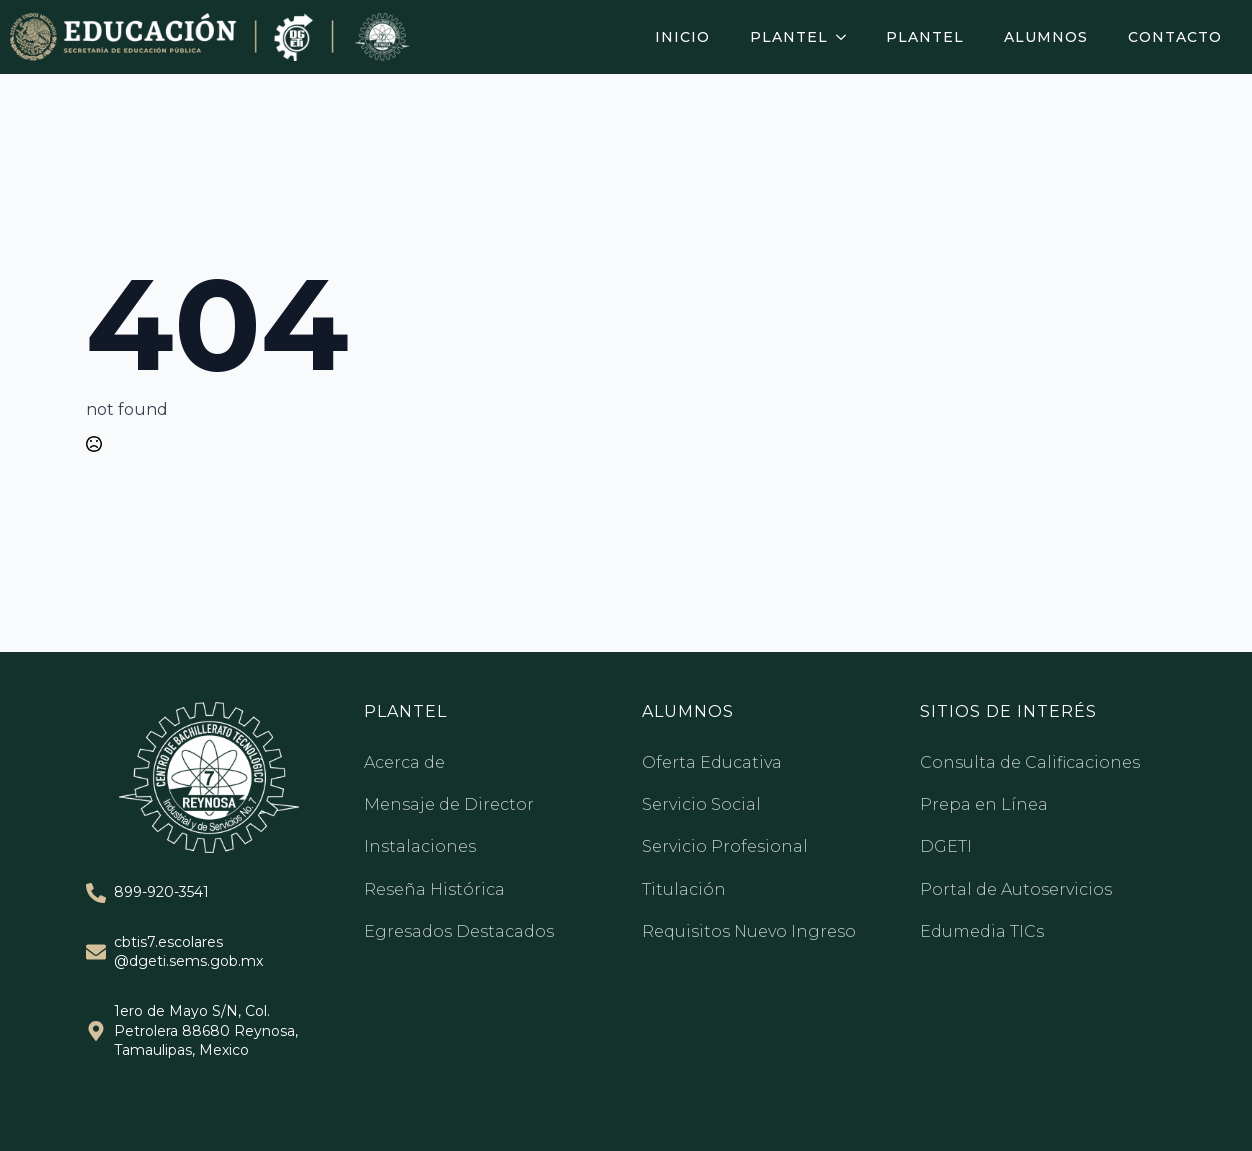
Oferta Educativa (712, 762)
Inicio (682, 37)
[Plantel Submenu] (847, 37)
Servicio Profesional (725, 846)
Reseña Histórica (434, 889)
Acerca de (404, 762)
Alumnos (1046, 37)
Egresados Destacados (459, 931)
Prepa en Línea (984, 804)
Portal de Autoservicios (1016, 889)
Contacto (1175, 37)
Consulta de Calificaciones (1030, 762)
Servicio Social (701, 804)
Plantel (789, 37)
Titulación (684, 889)
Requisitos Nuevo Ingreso (749, 931)
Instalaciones (420, 846)
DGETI (946, 846)
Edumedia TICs (982, 931)
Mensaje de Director (449, 804)
